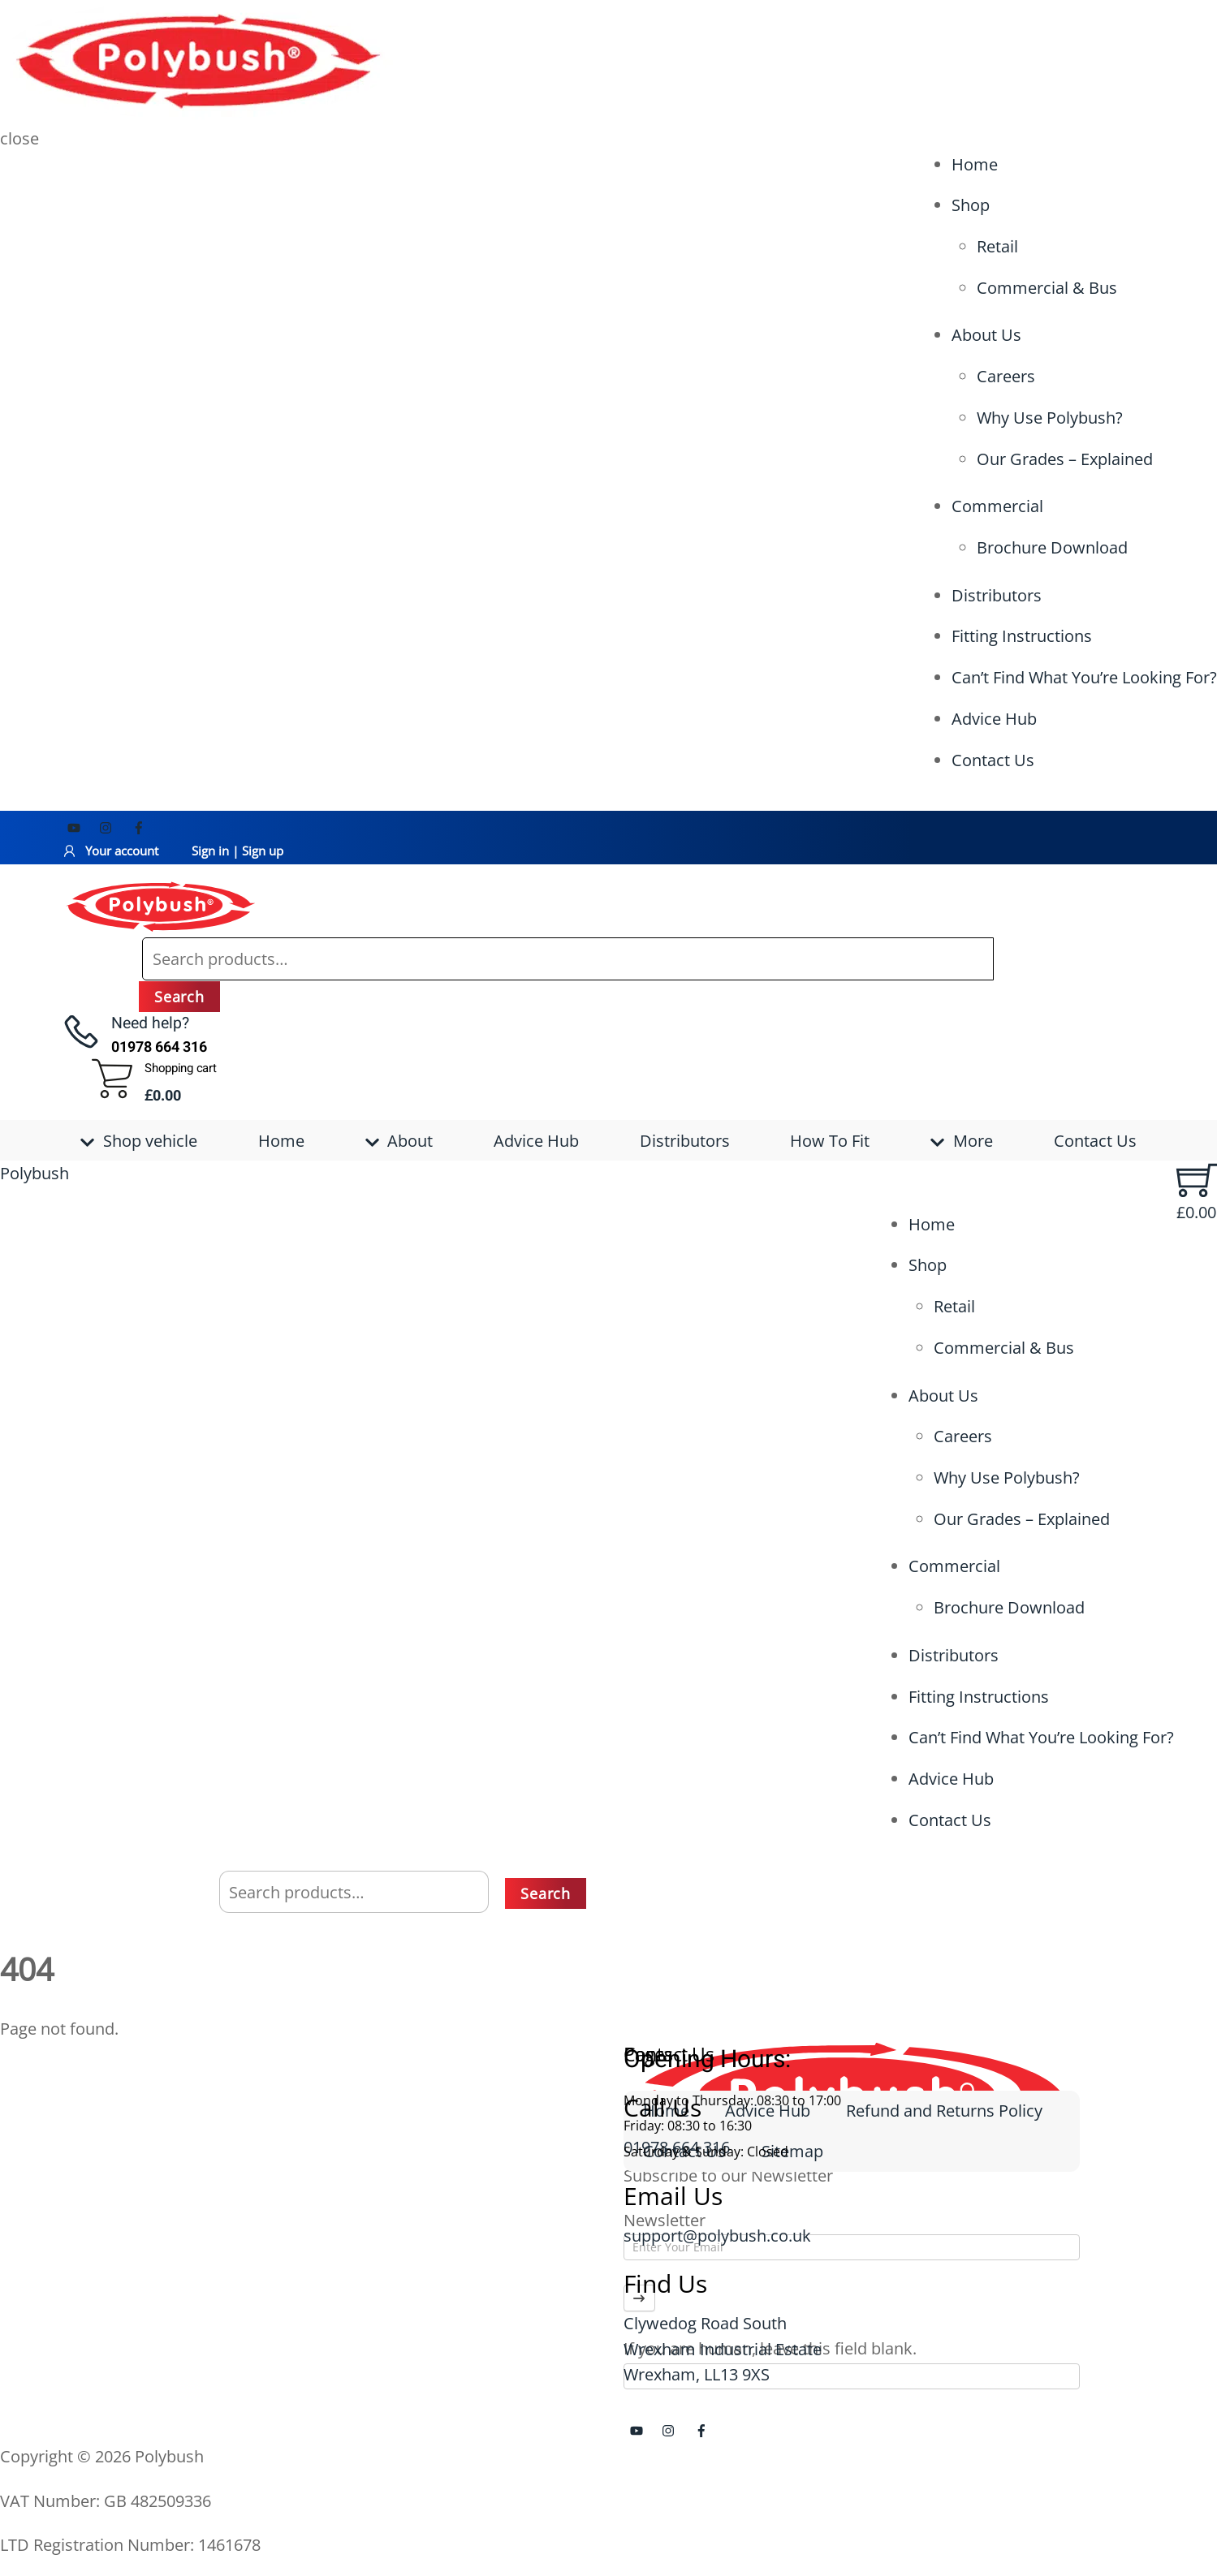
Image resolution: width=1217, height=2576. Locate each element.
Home (975, 164)
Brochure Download (1052, 547)
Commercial (997, 506)
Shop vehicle (138, 1141)
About (399, 1141)
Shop (971, 205)
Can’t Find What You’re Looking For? (1084, 677)
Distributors (997, 595)
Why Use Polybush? (1050, 418)
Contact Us (993, 760)
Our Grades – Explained (1065, 459)
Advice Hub (994, 719)
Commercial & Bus (1047, 288)
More (961, 1141)
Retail (997, 246)
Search (179, 996)
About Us (986, 335)
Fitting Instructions (1022, 636)
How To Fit (830, 1141)
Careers (1006, 376)
